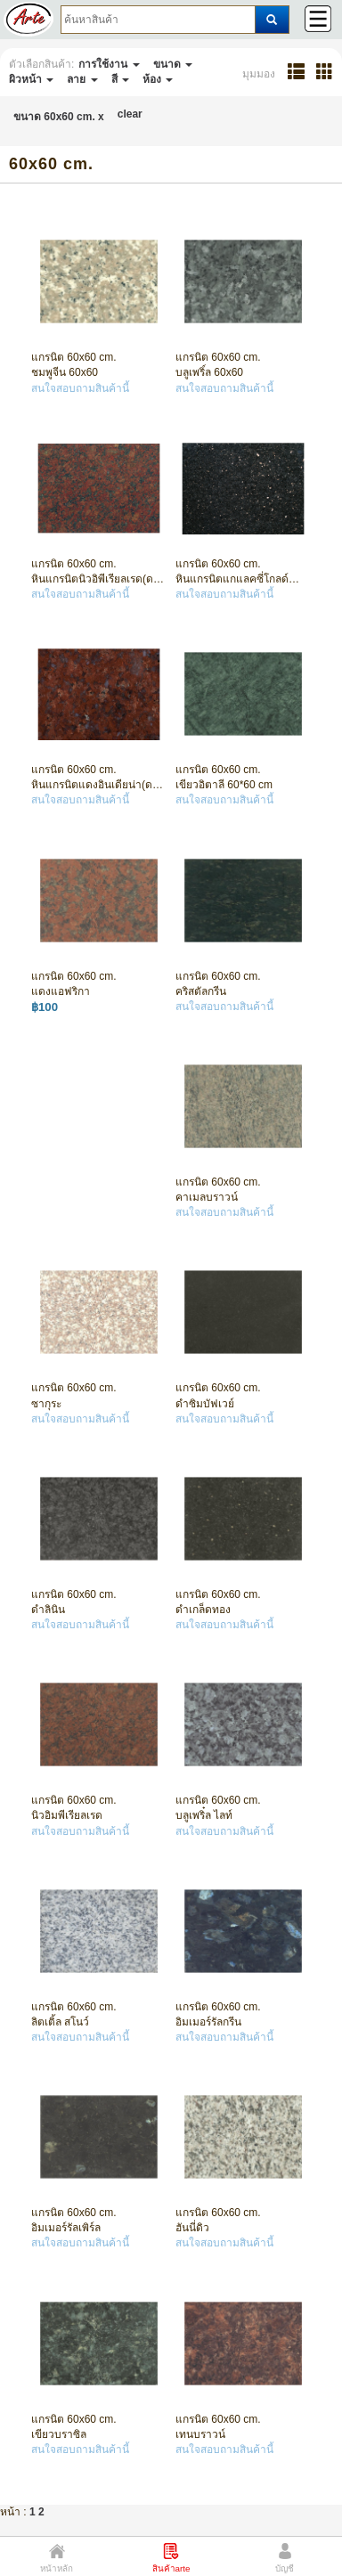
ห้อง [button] (157, 79)
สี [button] (120, 79)
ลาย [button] (82, 79)
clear (130, 114)
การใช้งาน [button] (108, 64)
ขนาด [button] (172, 64)
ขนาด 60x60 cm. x (58, 116)
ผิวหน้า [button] (31, 79)
